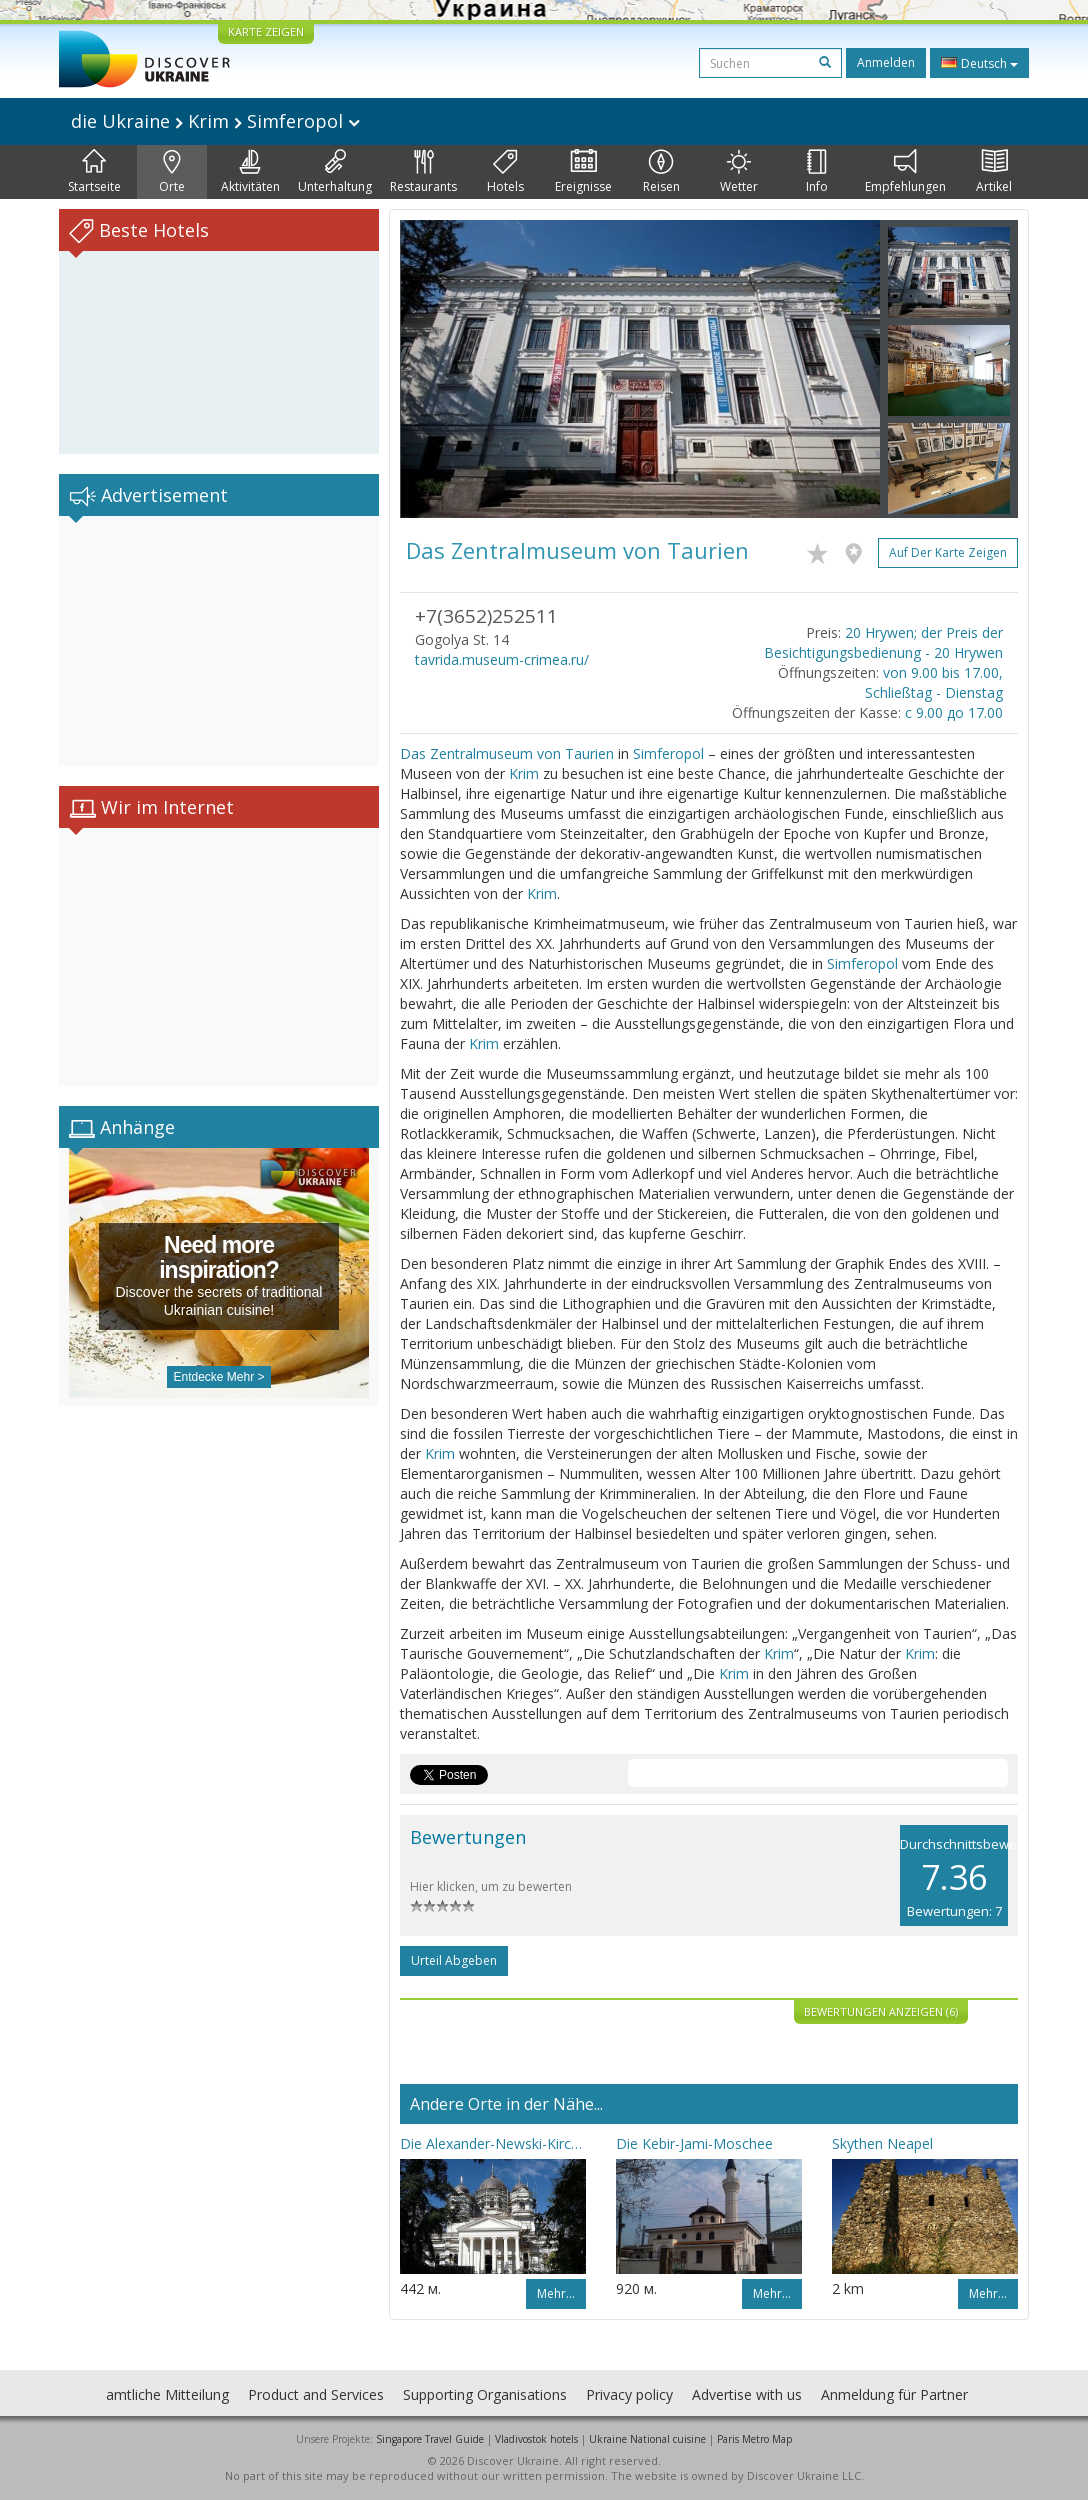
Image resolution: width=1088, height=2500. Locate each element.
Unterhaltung (335, 172)
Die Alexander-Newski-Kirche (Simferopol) (493, 2143)
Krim (524, 773)
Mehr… (556, 2293)
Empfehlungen (905, 172)
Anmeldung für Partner (894, 2394)
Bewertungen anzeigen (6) (881, 2011)
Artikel (994, 172)
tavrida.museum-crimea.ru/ (502, 659)
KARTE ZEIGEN (266, 31)
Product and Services (316, 2394)
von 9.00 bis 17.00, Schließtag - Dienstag (934, 682)
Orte (172, 172)
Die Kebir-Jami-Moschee (694, 2143)
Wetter (739, 172)
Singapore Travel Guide (430, 2439)
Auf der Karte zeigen (948, 552)
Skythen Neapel (882, 2143)
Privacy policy (629, 2394)
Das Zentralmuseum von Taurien (507, 753)
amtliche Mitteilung (167, 2394)
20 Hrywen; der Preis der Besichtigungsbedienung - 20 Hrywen (883, 642)
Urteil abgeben (454, 1960)
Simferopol (668, 753)
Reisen (661, 172)
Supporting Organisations (485, 2394)
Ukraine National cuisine (647, 2439)
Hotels (505, 172)
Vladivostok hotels (536, 2439)
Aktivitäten (250, 172)
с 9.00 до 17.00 (954, 712)
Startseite (94, 172)
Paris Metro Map (754, 2439)
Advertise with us (747, 2394)
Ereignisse (583, 172)
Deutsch (979, 63)
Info (817, 172)
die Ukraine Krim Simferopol (215, 121)
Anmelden (886, 62)
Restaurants (423, 172)
